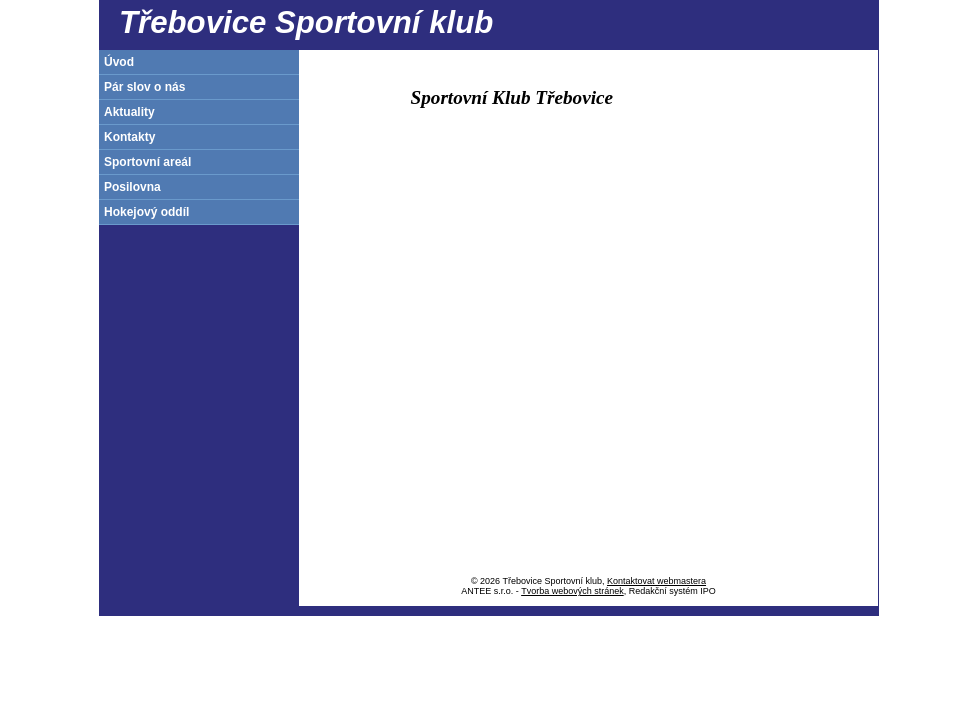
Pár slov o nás (144, 87)
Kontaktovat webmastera (656, 581)
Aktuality (129, 112)
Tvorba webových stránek (572, 591)
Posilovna (132, 187)
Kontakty (129, 137)
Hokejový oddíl (146, 212)
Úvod (119, 62)
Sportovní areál (147, 162)
